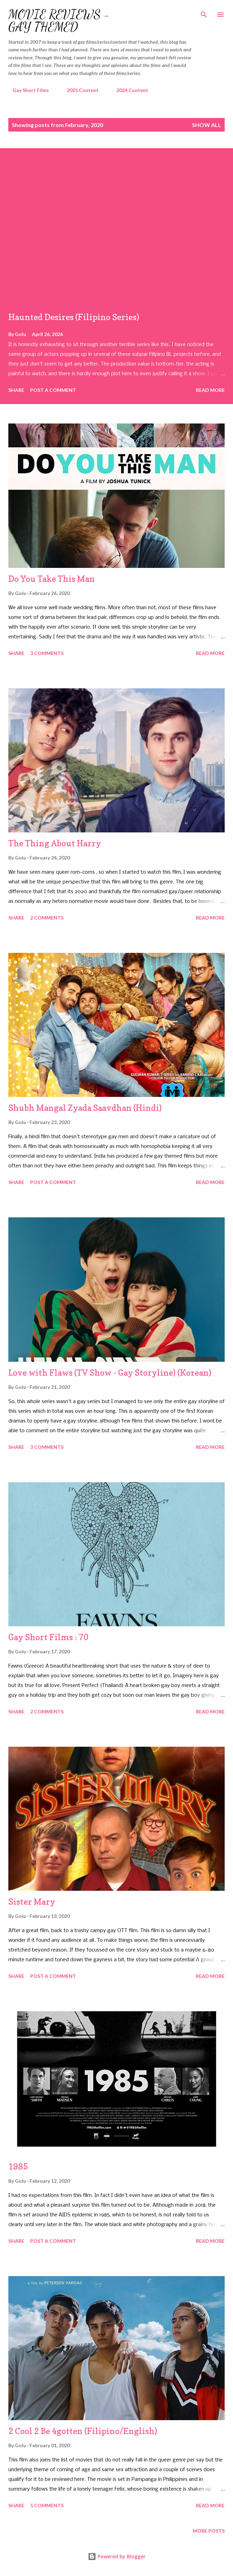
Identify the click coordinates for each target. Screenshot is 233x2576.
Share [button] (16, 390)
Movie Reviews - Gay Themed (59, 20)
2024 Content (128, 90)
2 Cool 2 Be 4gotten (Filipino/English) (82, 2431)
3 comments (47, 653)
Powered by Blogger (116, 2556)
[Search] (204, 12)
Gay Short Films (26, 90)
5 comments (47, 2505)
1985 (18, 2167)
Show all (206, 124)
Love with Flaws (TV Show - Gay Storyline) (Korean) (109, 1373)
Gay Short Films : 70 (48, 1637)
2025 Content (78, 90)
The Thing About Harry (54, 843)
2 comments (47, 918)
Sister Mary (31, 1902)
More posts (209, 2531)
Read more (210, 390)
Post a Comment (53, 390)
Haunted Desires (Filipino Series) (73, 317)
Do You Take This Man (51, 579)
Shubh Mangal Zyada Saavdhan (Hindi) (85, 1108)
